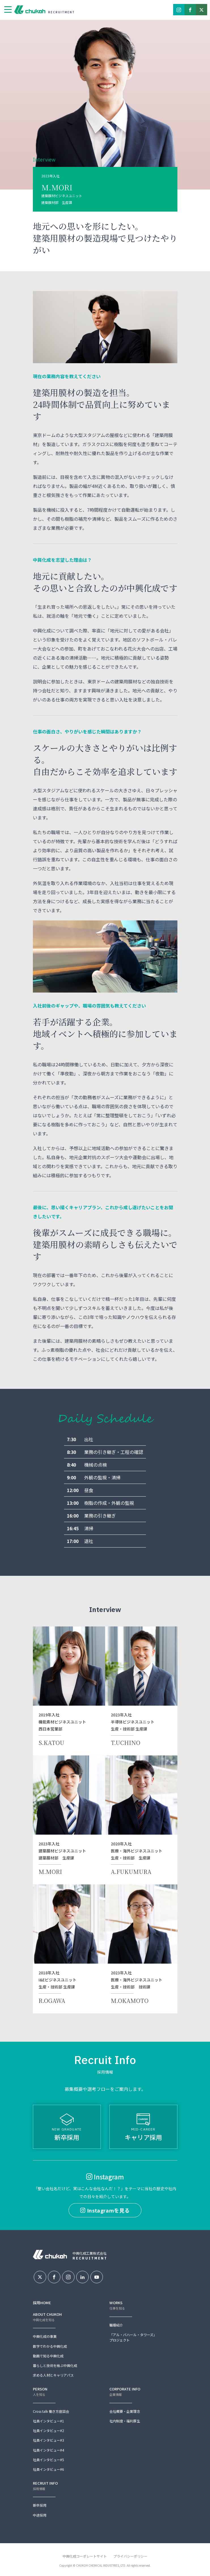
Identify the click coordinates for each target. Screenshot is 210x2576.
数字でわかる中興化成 (50, 2346)
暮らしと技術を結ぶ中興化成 (55, 2365)
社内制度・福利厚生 (124, 2420)
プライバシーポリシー (130, 2556)
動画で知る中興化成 (48, 2355)
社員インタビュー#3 (48, 2440)
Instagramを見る (105, 2210)
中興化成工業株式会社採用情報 (31, 9)
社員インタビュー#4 (48, 2450)
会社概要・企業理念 (124, 2411)
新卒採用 (67, 2128)
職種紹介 (116, 2325)
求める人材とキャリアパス (53, 2375)
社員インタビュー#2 (48, 2430)
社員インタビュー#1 (48, 2420)
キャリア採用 (143, 2128)
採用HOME (42, 2302)
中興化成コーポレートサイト (85, 2556)
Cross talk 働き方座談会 (51, 2411)
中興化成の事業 (45, 2336)
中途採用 (39, 2515)
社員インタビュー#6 (48, 2469)
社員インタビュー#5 (48, 2459)
